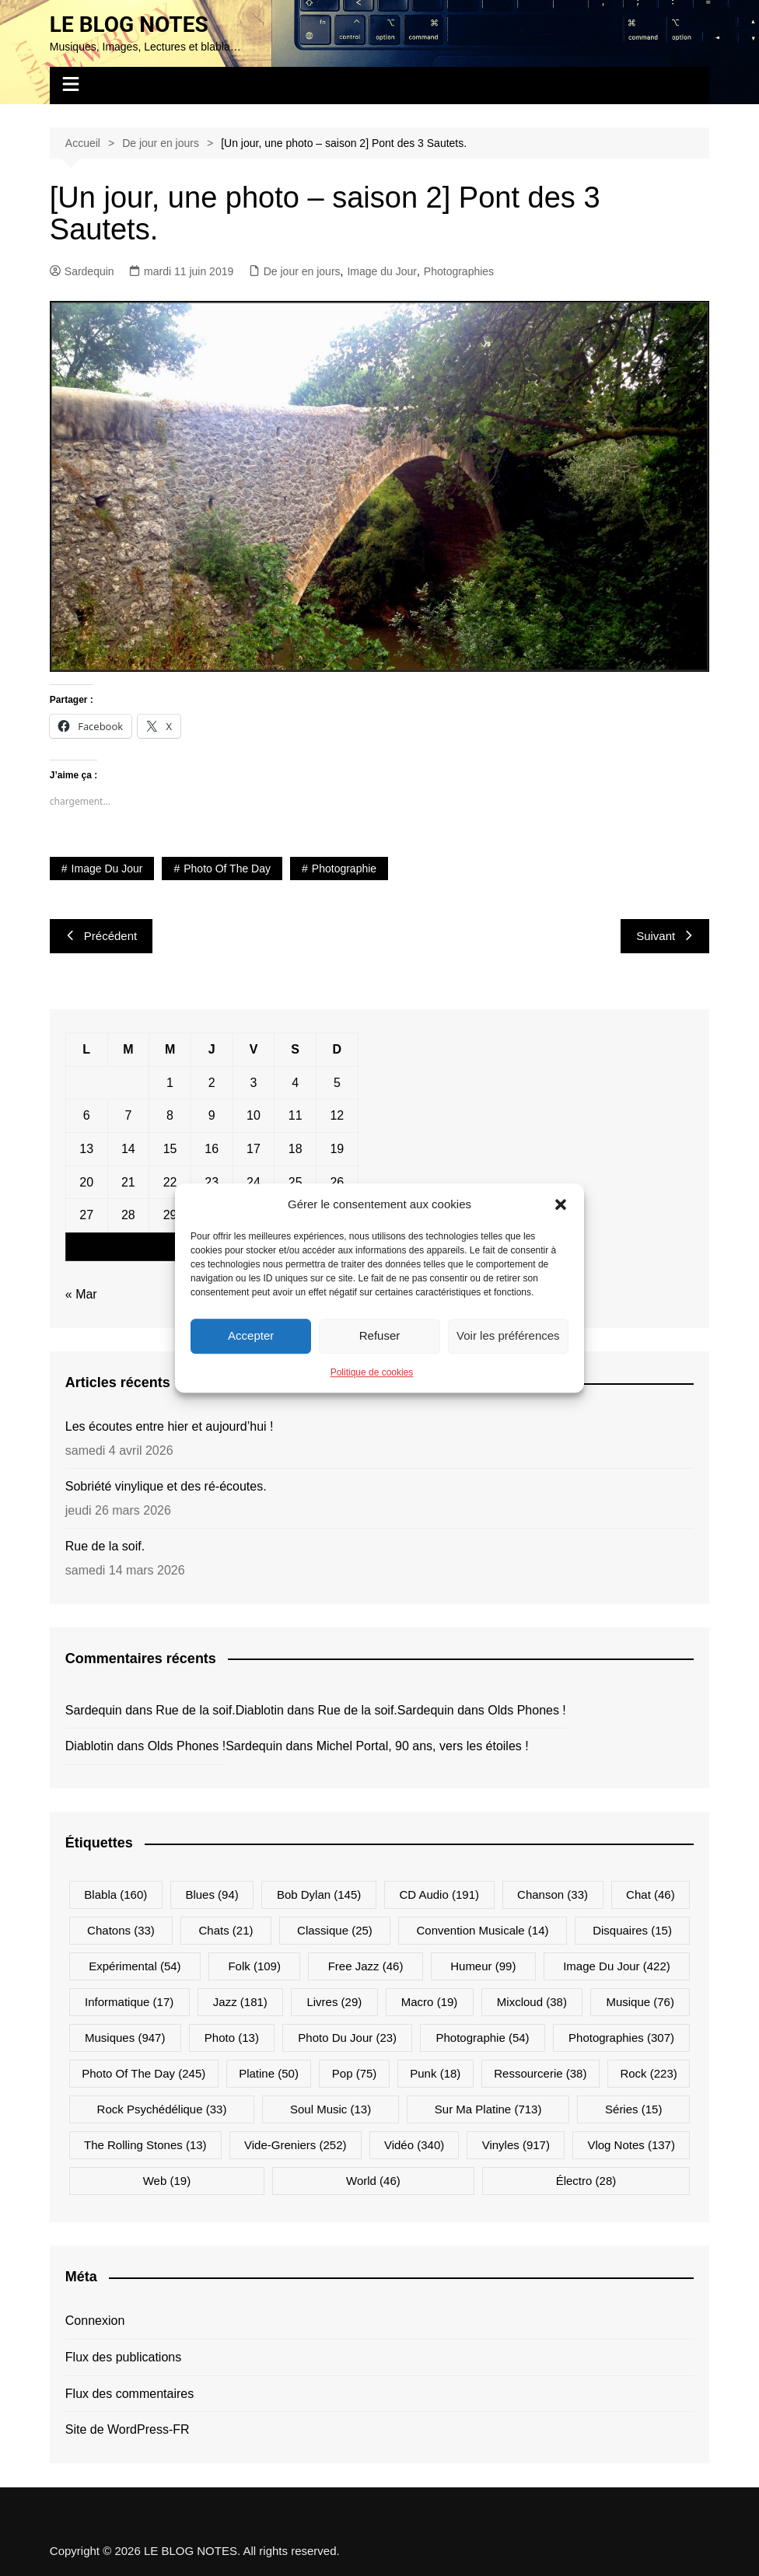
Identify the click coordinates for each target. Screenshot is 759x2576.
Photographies (459, 271)
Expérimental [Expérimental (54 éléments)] (134, 1966)
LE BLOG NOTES (129, 24)
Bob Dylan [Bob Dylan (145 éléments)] (319, 1894)
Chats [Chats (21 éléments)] (225, 1930)
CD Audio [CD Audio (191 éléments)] (439, 1894)
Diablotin (260, 1710)
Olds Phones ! (527, 1710)
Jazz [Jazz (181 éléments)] (240, 2001)
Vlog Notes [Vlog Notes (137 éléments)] (631, 2144)
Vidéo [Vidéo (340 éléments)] (414, 2144)
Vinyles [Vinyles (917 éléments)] (516, 2144)
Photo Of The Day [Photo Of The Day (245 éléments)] (143, 2073)
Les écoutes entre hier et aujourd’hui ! (169, 1426)
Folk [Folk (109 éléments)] (254, 1966)
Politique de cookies (372, 1372)
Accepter (251, 1335)
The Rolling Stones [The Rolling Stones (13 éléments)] (145, 2144)
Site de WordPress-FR (127, 2429)
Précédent (101, 935)
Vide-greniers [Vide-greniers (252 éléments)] (295, 2144)
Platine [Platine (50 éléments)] (269, 2073)
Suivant (665, 935)
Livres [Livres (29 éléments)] (334, 2001)
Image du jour (107, 868)
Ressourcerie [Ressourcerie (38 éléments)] (540, 2073)
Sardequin (82, 271)
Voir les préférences (508, 1335)
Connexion (95, 2320)
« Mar (81, 1294)
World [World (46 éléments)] (373, 2180)
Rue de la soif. (105, 1546)
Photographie (344, 868)
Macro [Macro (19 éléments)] (429, 2001)
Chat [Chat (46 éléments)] (650, 1894)
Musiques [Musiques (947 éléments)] (125, 2037)
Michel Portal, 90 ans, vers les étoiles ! (423, 1746)
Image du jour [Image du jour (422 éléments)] (616, 1966)
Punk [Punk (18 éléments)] (435, 2073)
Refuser (379, 1335)
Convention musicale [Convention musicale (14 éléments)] (482, 1930)
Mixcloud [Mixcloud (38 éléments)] (532, 2001)
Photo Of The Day (227, 868)
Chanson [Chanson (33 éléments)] (552, 1894)
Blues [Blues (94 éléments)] (211, 1894)
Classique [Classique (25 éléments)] (335, 1930)
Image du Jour (382, 271)
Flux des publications (123, 2357)
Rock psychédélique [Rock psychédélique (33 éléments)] (162, 2109)
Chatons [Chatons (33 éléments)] (121, 1930)
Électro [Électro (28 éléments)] (586, 2180)
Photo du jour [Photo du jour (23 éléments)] (347, 2037)
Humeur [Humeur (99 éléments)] (483, 1966)
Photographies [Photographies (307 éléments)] (621, 2037)
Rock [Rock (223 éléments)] (648, 2073)
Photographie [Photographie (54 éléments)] (483, 2037)
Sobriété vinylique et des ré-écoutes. (166, 1486)
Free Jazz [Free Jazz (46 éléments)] (366, 1966)
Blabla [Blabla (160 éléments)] (115, 1894)
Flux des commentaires (129, 2393)
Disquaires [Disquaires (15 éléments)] (632, 1930)
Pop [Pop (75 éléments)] (354, 2073)
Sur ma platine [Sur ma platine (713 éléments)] (488, 2109)
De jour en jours (302, 271)
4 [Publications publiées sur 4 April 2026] (295, 1082)
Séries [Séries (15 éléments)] (633, 2109)
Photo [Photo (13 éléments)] (232, 2037)
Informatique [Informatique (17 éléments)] (129, 2001)
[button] (560, 1204)
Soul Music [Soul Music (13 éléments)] (330, 2109)
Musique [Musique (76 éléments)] (640, 2001)
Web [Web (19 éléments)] (167, 2180)
